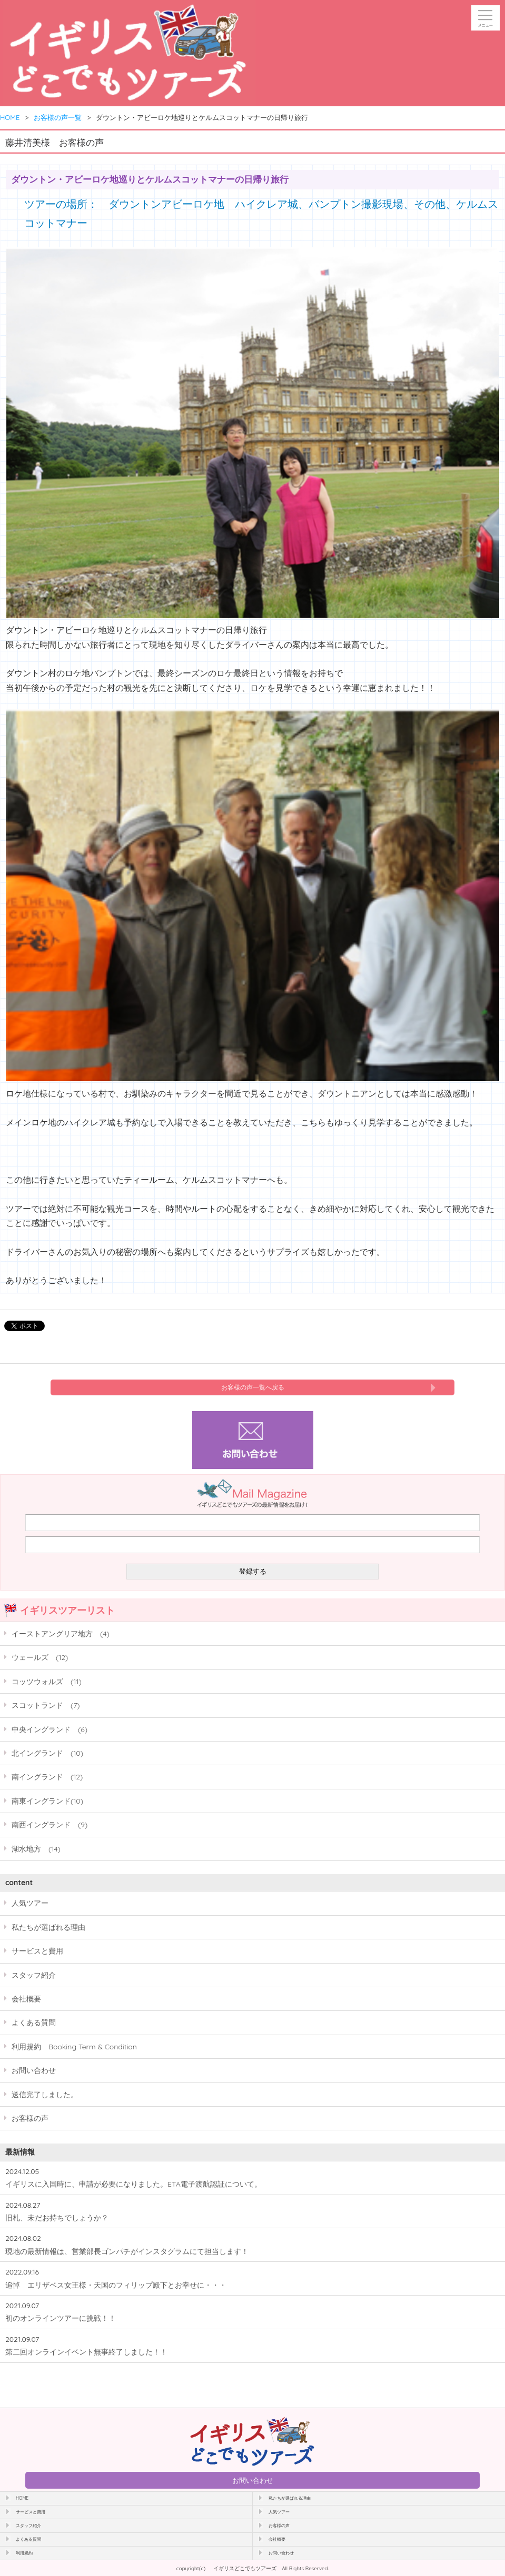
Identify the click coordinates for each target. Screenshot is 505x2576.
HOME (10, 117)
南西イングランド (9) (49, 1824)
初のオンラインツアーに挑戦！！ (60, 2317)
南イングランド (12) (47, 1776)
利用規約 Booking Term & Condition (74, 2046)
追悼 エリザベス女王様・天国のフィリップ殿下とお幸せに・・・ (115, 2284)
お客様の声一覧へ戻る (252, 1387)
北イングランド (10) (47, 1752)
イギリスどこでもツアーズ (244, 2568)
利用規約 (24, 2552)
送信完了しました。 (45, 2094)
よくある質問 (34, 2022)
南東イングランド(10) (47, 1800)
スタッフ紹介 (34, 1974)
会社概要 (26, 1998)
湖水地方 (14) (36, 1848)
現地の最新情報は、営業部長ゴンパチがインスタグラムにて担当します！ (127, 2251)
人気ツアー (30, 1902)
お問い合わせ (34, 2070)
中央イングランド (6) (49, 1729)
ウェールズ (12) (40, 1657)
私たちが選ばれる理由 (48, 1927)
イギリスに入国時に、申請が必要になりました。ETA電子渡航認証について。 (133, 2183)
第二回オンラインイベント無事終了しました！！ (86, 2351)
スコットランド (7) (46, 1704)
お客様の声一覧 (58, 117)
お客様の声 (30, 2118)
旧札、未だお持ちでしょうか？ (56, 2217)
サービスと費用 (37, 1950)
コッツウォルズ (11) (47, 1681)
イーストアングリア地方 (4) (61, 1633)
